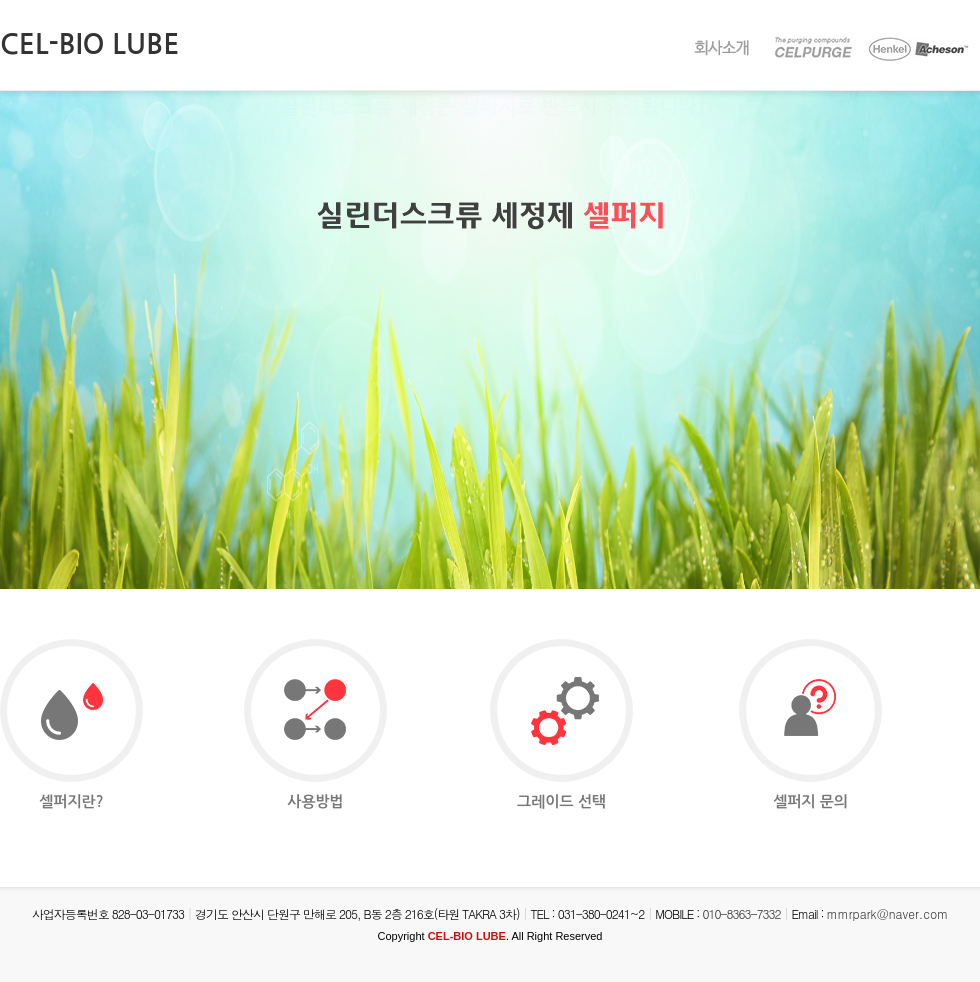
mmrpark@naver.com (888, 913)
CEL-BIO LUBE (89, 44)
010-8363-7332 (741, 913)
